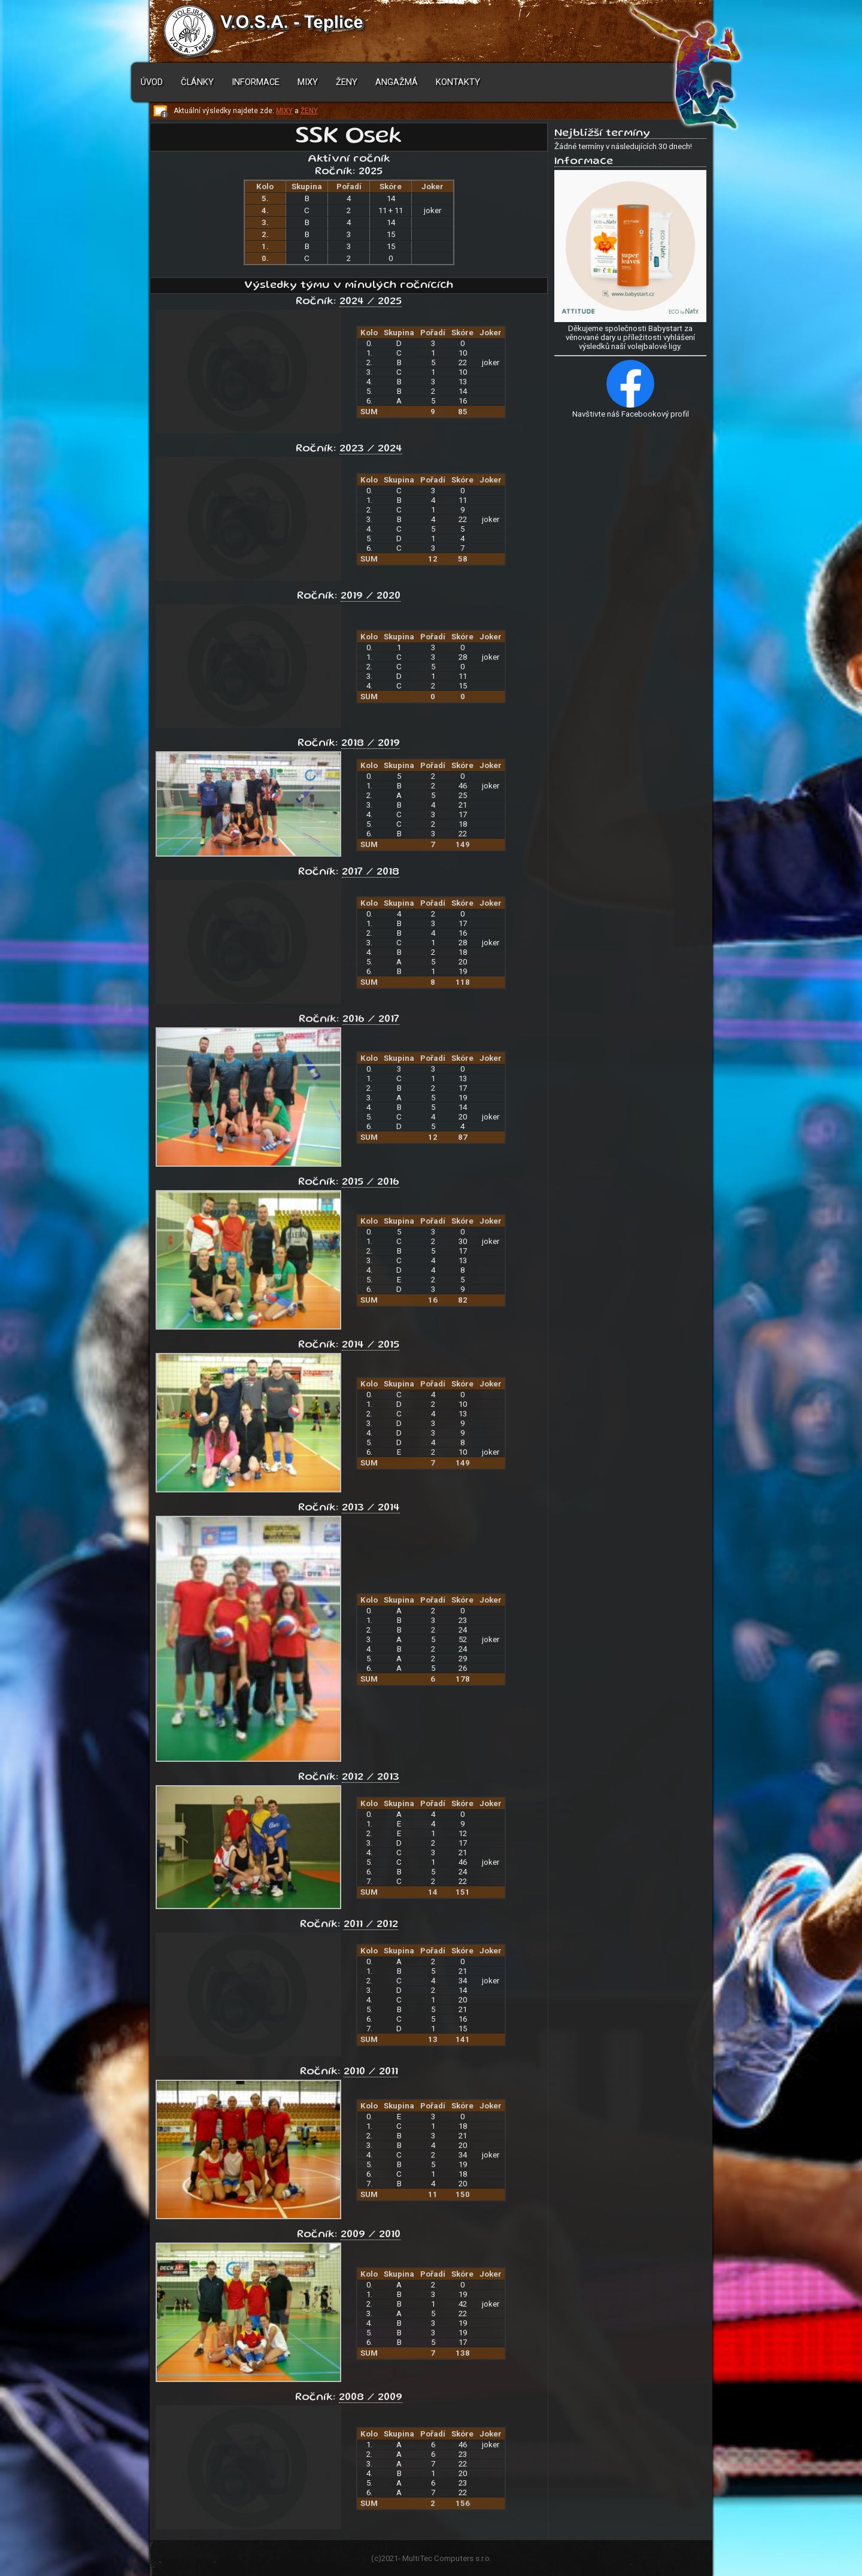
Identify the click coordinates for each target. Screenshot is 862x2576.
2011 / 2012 (371, 1924)
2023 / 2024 (370, 449)
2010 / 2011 (371, 2072)
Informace (256, 82)
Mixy (308, 82)
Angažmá (396, 82)
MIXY (284, 111)
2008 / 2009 (370, 2397)
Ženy (346, 82)
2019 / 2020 (370, 596)
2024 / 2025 (370, 302)
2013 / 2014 (371, 1508)
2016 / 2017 (370, 1019)
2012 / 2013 (370, 1777)
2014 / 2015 (370, 1345)
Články (197, 82)
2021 (389, 2558)
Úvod (152, 82)
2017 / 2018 (370, 872)
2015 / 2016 (370, 1182)
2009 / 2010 (370, 2235)
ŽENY (309, 111)
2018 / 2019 (370, 743)
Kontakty (458, 82)
